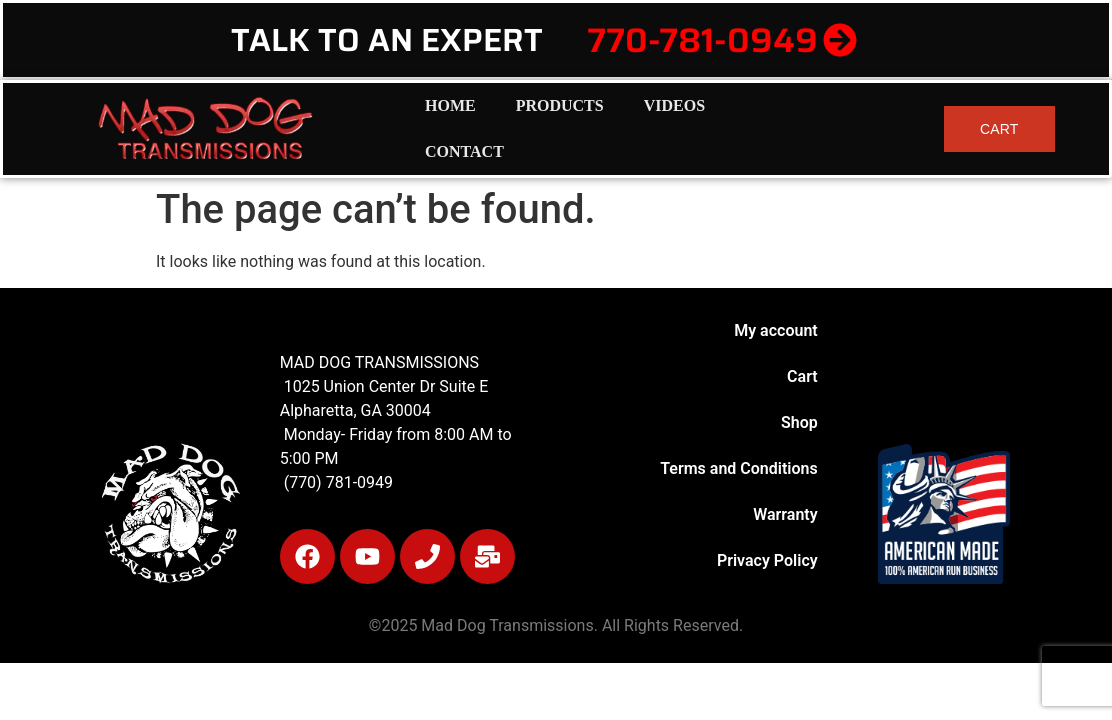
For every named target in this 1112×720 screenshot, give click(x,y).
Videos (674, 105)
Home (450, 105)
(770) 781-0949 (336, 482)
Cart (802, 376)
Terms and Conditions (738, 468)
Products (560, 105)
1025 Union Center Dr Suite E (386, 386)
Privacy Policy (767, 560)
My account (776, 330)
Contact (464, 151)
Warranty (785, 514)
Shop (799, 422)
